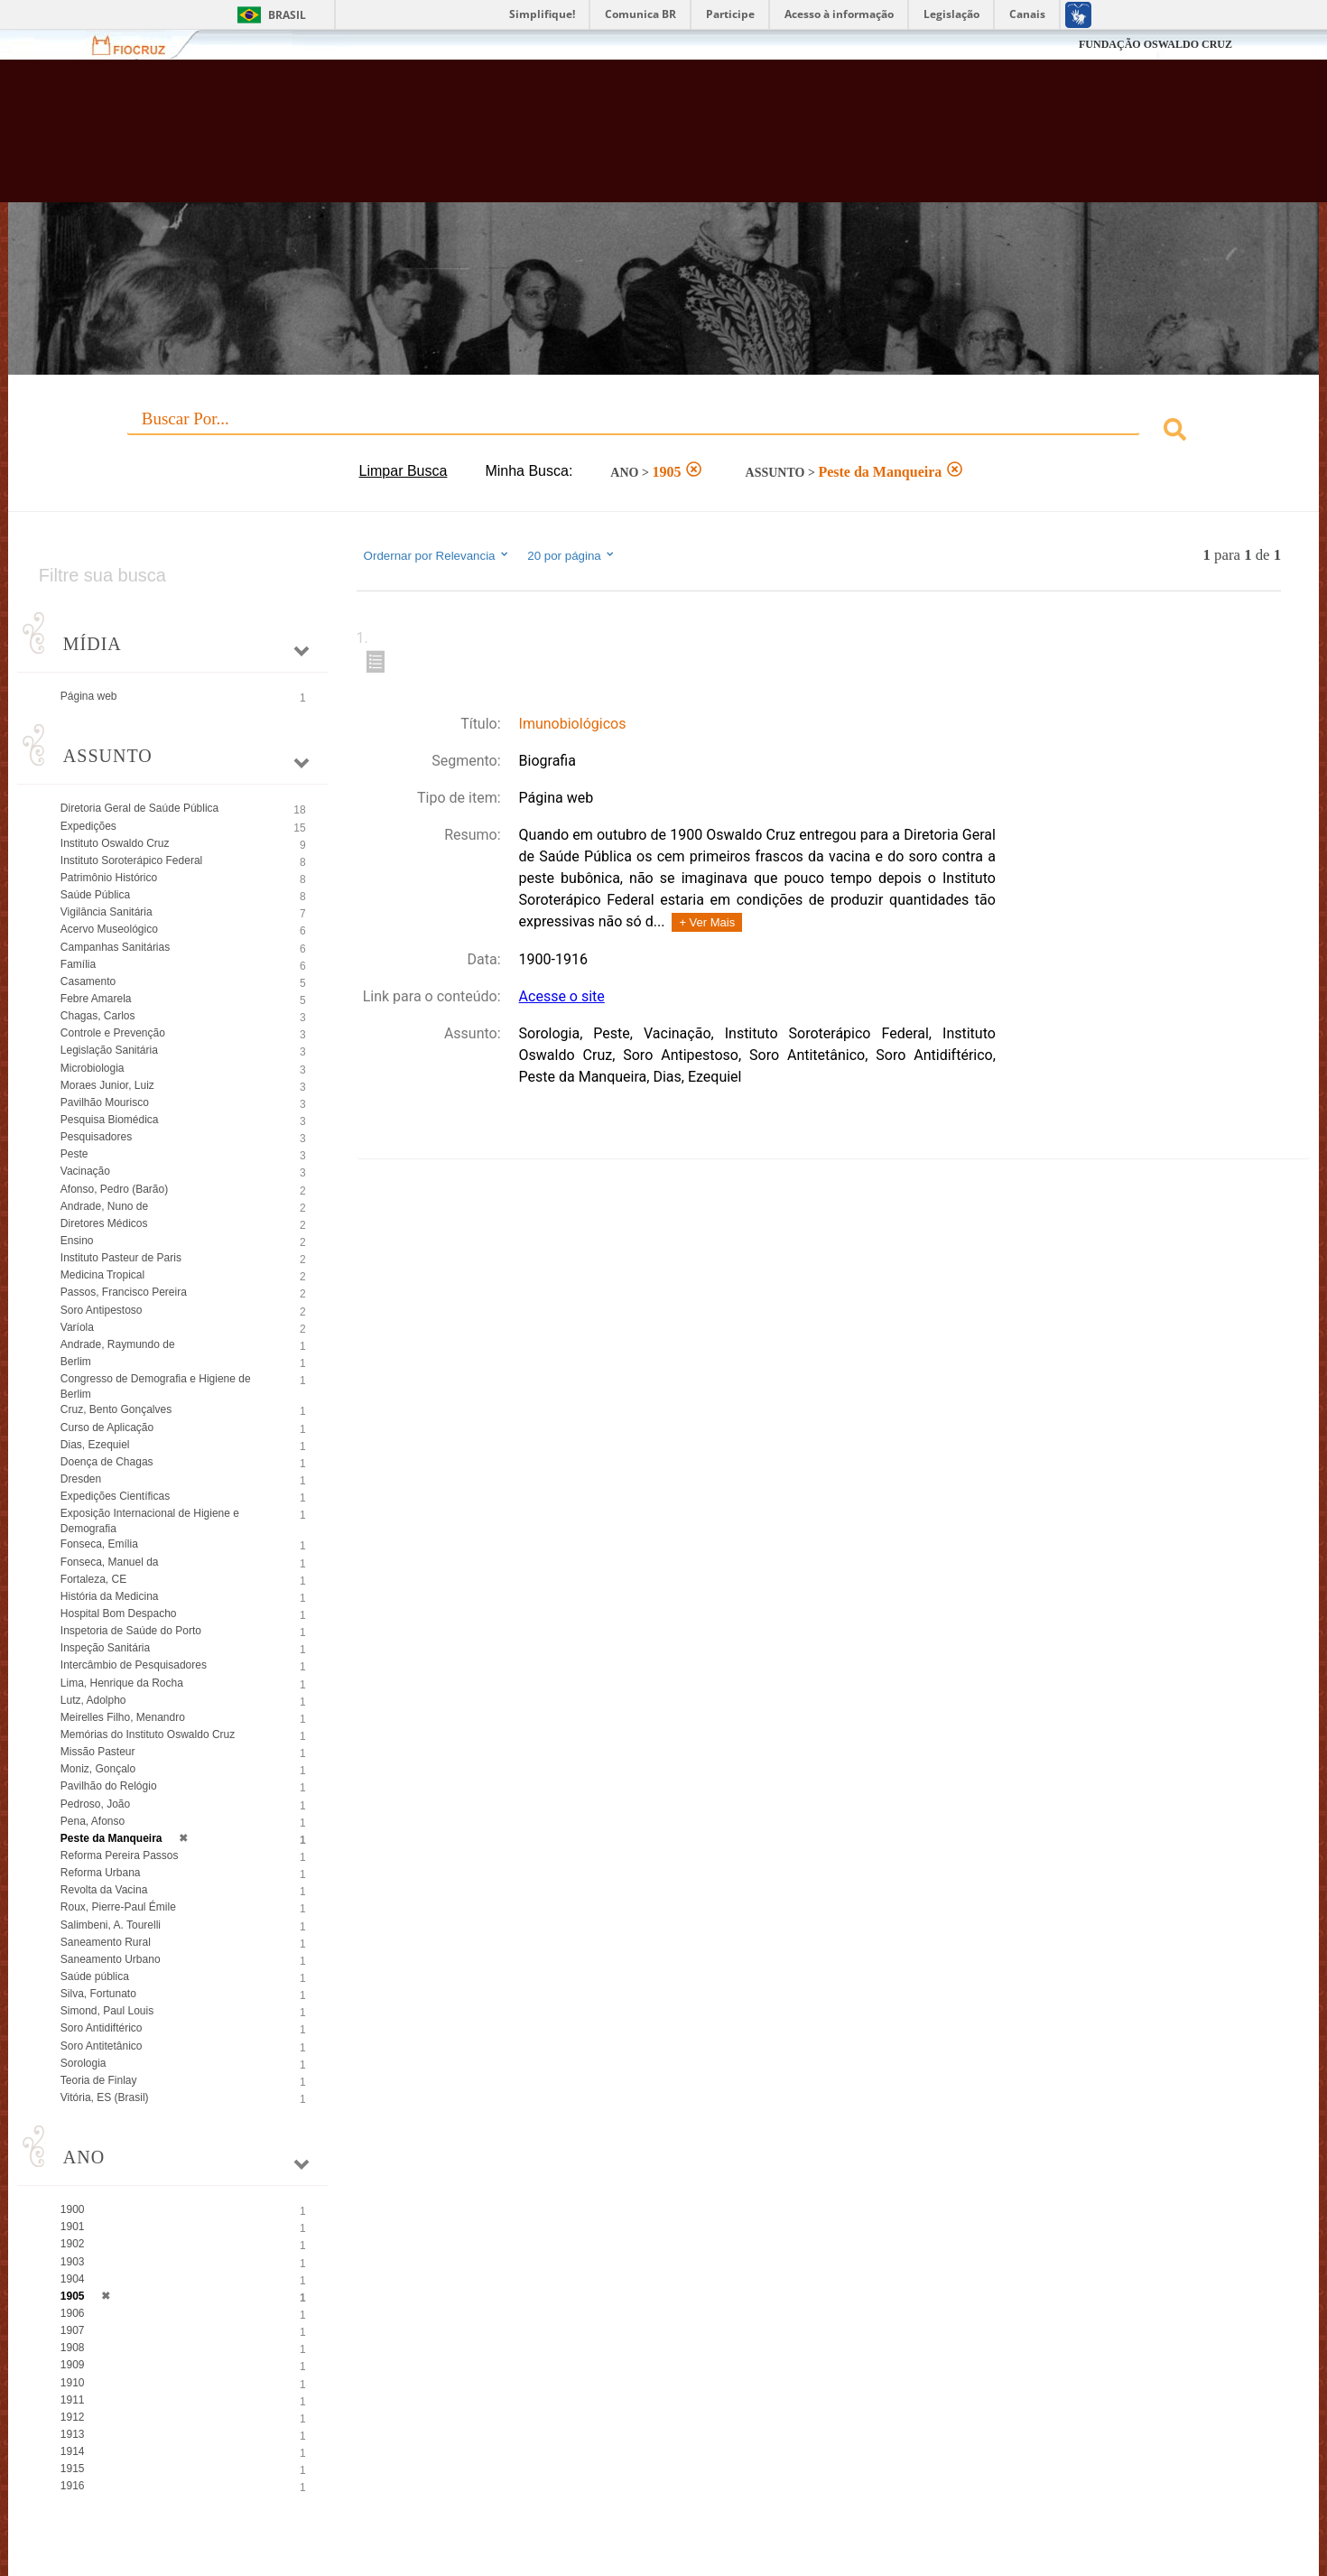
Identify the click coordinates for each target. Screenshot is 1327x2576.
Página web (88, 696)
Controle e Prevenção (112, 1033)
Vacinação (85, 1171)
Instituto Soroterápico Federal (131, 860)
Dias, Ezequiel (95, 1444)
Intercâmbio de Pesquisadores (133, 1665)
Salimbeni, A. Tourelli (110, 1925)
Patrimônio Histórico (108, 877)
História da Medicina (109, 1596)
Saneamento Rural (105, 1942)
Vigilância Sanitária (106, 912)
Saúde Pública (95, 894)
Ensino (77, 1240)
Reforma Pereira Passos (119, 1855)
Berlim (75, 1361)
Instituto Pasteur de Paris (120, 1257)
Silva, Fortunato (98, 1993)
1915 (72, 2468)
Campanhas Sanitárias (115, 947)
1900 (72, 2209)
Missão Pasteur (97, 1751)
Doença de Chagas (106, 1461)
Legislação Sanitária (109, 1050)
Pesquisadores (96, 1136)
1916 (72, 2485)
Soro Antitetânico (101, 2046)
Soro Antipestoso (101, 1310)
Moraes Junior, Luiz (107, 1085)
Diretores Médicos (104, 1223)
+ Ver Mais (707, 922)
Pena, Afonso (92, 1821)
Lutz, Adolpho (93, 1700)
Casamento (88, 981)
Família (78, 964)
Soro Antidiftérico (101, 2028)
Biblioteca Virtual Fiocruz (574, 140)
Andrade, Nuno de (104, 1206)
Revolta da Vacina (104, 1889)
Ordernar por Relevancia (437, 555)
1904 (72, 2279)
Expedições (88, 826)
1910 (72, 2382)
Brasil (287, 15)
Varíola (77, 1327)
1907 (72, 2330)
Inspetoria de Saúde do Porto (130, 1630)
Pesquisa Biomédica (109, 1119)
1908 (72, 2347)
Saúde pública (94, 1976)
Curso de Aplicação (106, 1427)
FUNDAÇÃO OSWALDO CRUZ (1155, 44)
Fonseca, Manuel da (109, 1562)
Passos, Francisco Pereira (123, 1292)
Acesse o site (562, 996)
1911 (72, 2400)
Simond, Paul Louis (106, 2010)
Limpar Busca (403, 471)
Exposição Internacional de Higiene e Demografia (149, 1521)
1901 (72, 2226)
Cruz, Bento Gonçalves (116, 1409)
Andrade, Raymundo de (117, 1344)
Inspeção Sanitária (105, 1647)
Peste (74, 1154)
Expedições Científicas (115, 1496)
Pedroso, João (95, 1804)
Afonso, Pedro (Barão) (114, 1189)
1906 (72, 2313)
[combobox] (663, 432)
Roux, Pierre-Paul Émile (118, 1907)
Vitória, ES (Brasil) (104, 2097)
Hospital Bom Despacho (118, 1613)
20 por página (572, 555)
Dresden (80, 1479)
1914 (72, 2451)
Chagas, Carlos (97, 1015)
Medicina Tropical (102, 1275)
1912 (72, 2417)
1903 (72, 2261)
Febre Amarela (96, 998)
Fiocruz (139, 45)
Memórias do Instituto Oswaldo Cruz (147, 1734)
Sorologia (83, 2063)
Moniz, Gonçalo (97, 1768)
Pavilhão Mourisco (104, 1102)
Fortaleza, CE (93, 1579)
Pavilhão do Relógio (108, 1786)
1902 (72, 2243)
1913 (72, 2434)
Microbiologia (92, 1068)
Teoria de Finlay (98, 2080)
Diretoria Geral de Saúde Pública (139, 808)
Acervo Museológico (109, 929)
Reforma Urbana (100, 1872)
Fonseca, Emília (99, 1544)
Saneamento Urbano (110, 1959)
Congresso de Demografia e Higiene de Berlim (155, 1386)
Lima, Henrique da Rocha (121, 1683)
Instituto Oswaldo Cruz (115, 843)
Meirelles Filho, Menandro (122, 1717)
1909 (72, 2364)
